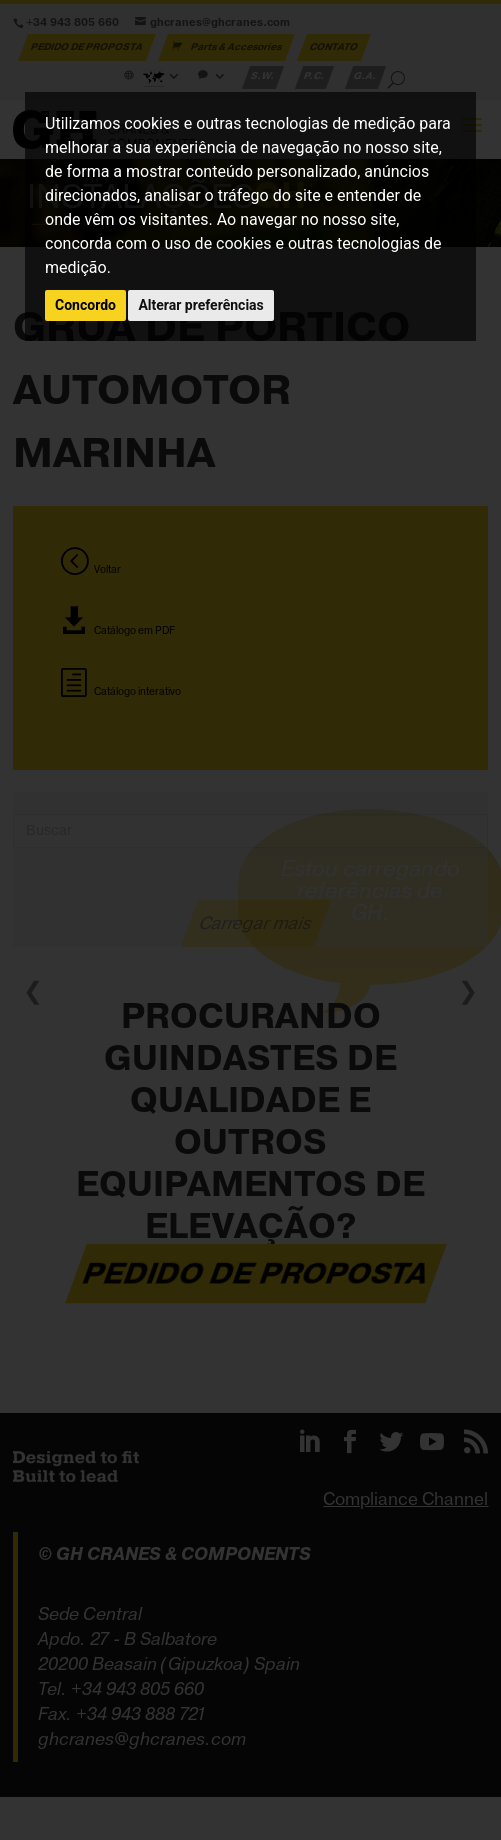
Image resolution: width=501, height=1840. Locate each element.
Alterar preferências (200, 305)
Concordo (85, 305)
